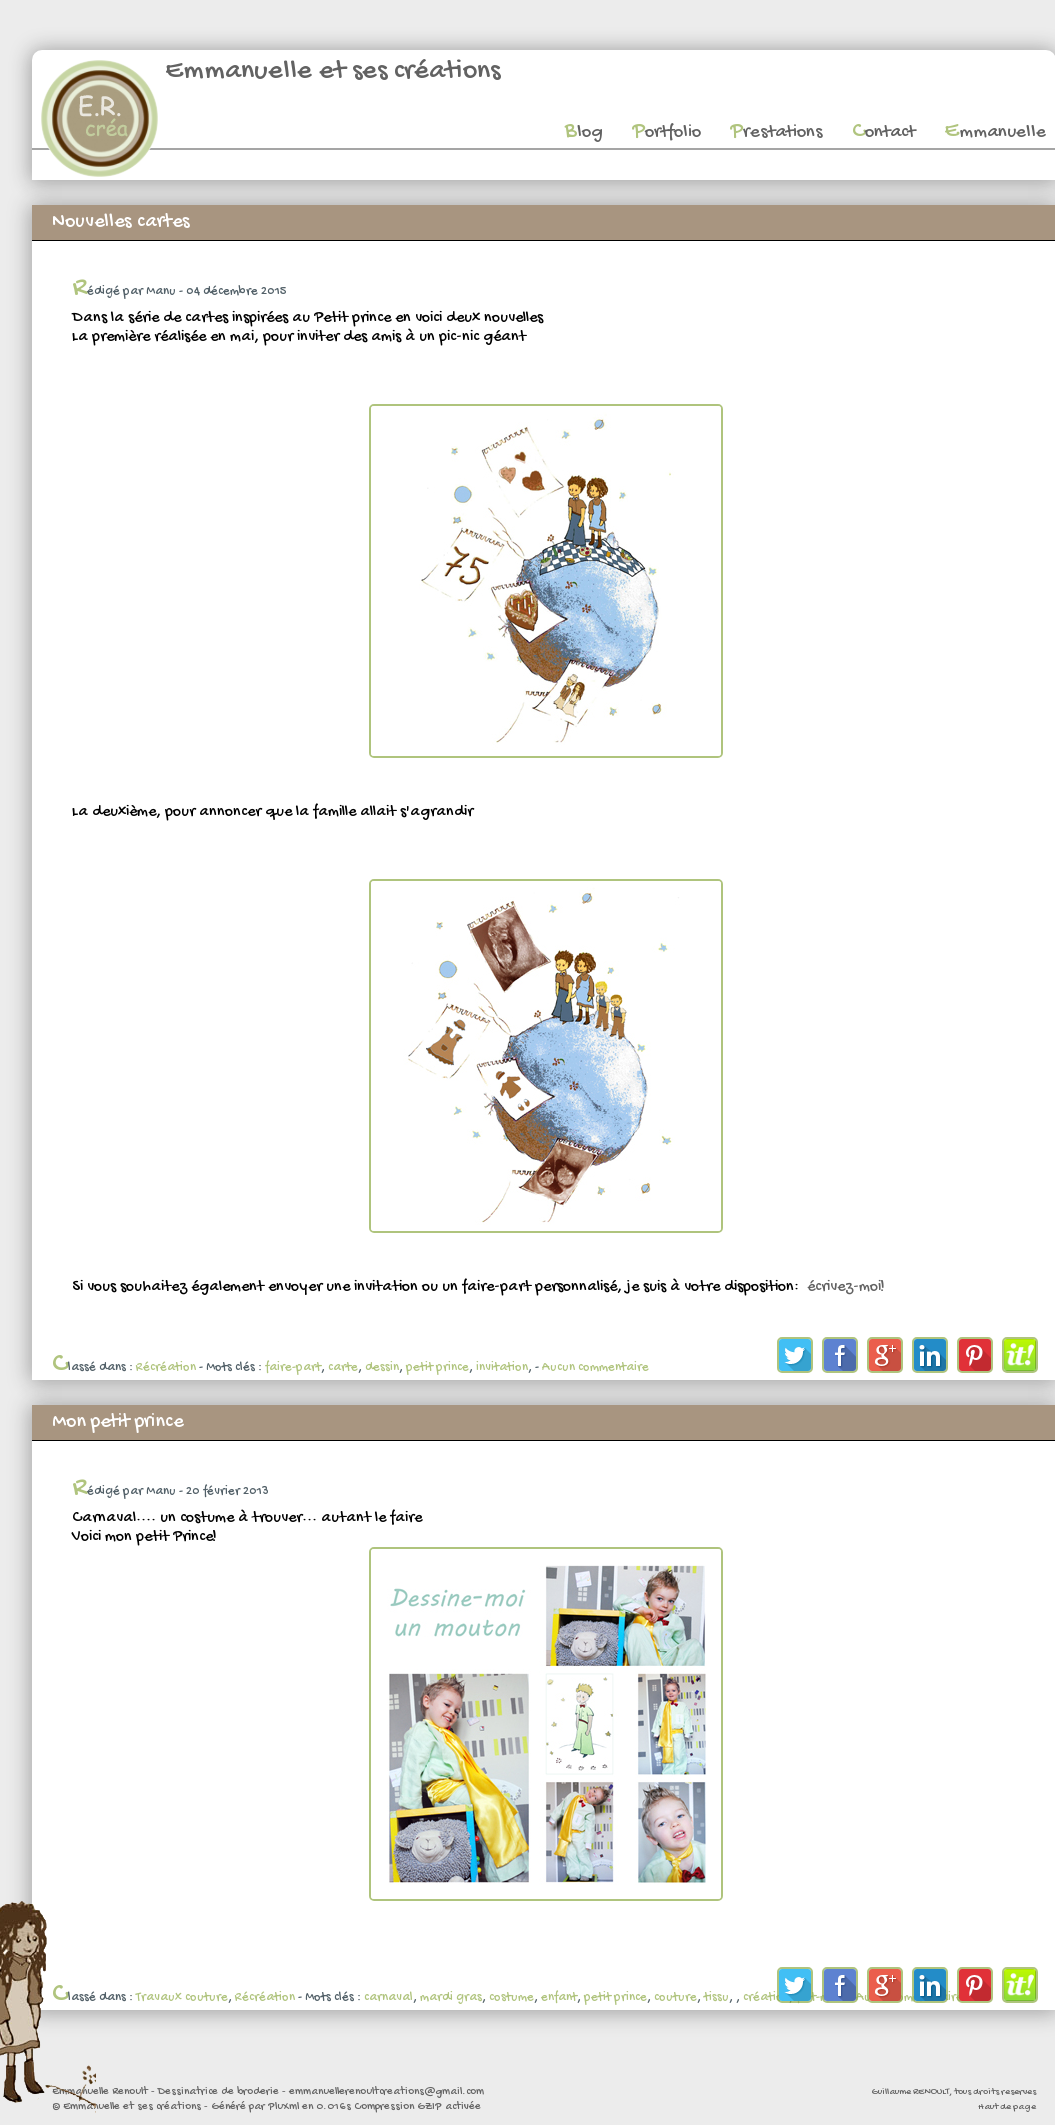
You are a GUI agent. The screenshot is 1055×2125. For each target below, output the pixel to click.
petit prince (437, 1367)
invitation (502, 1367)
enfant (559, 1997)
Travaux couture (182, 1997)
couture (675, 1997)
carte (343, 1367)
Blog (584, 132)
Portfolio (666, 132)
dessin (382, 1367)
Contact (883, 132)
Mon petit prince (117, 1422)
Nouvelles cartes (121, 222)
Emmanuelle (995, 132)
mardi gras (451, 1997)
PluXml (283, 2107)
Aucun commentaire (595, 1367)
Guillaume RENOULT (910, 2092)
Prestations (776, 132)
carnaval (388, 1997)
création (766, 1997)
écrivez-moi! (844, 1287)
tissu (716, 1997)
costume (511, 1997)
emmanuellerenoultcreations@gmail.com (386, 2092)
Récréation (166, 1367)
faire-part (293, 1367)
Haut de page (1007, 2107)
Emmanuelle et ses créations (332, 71)
